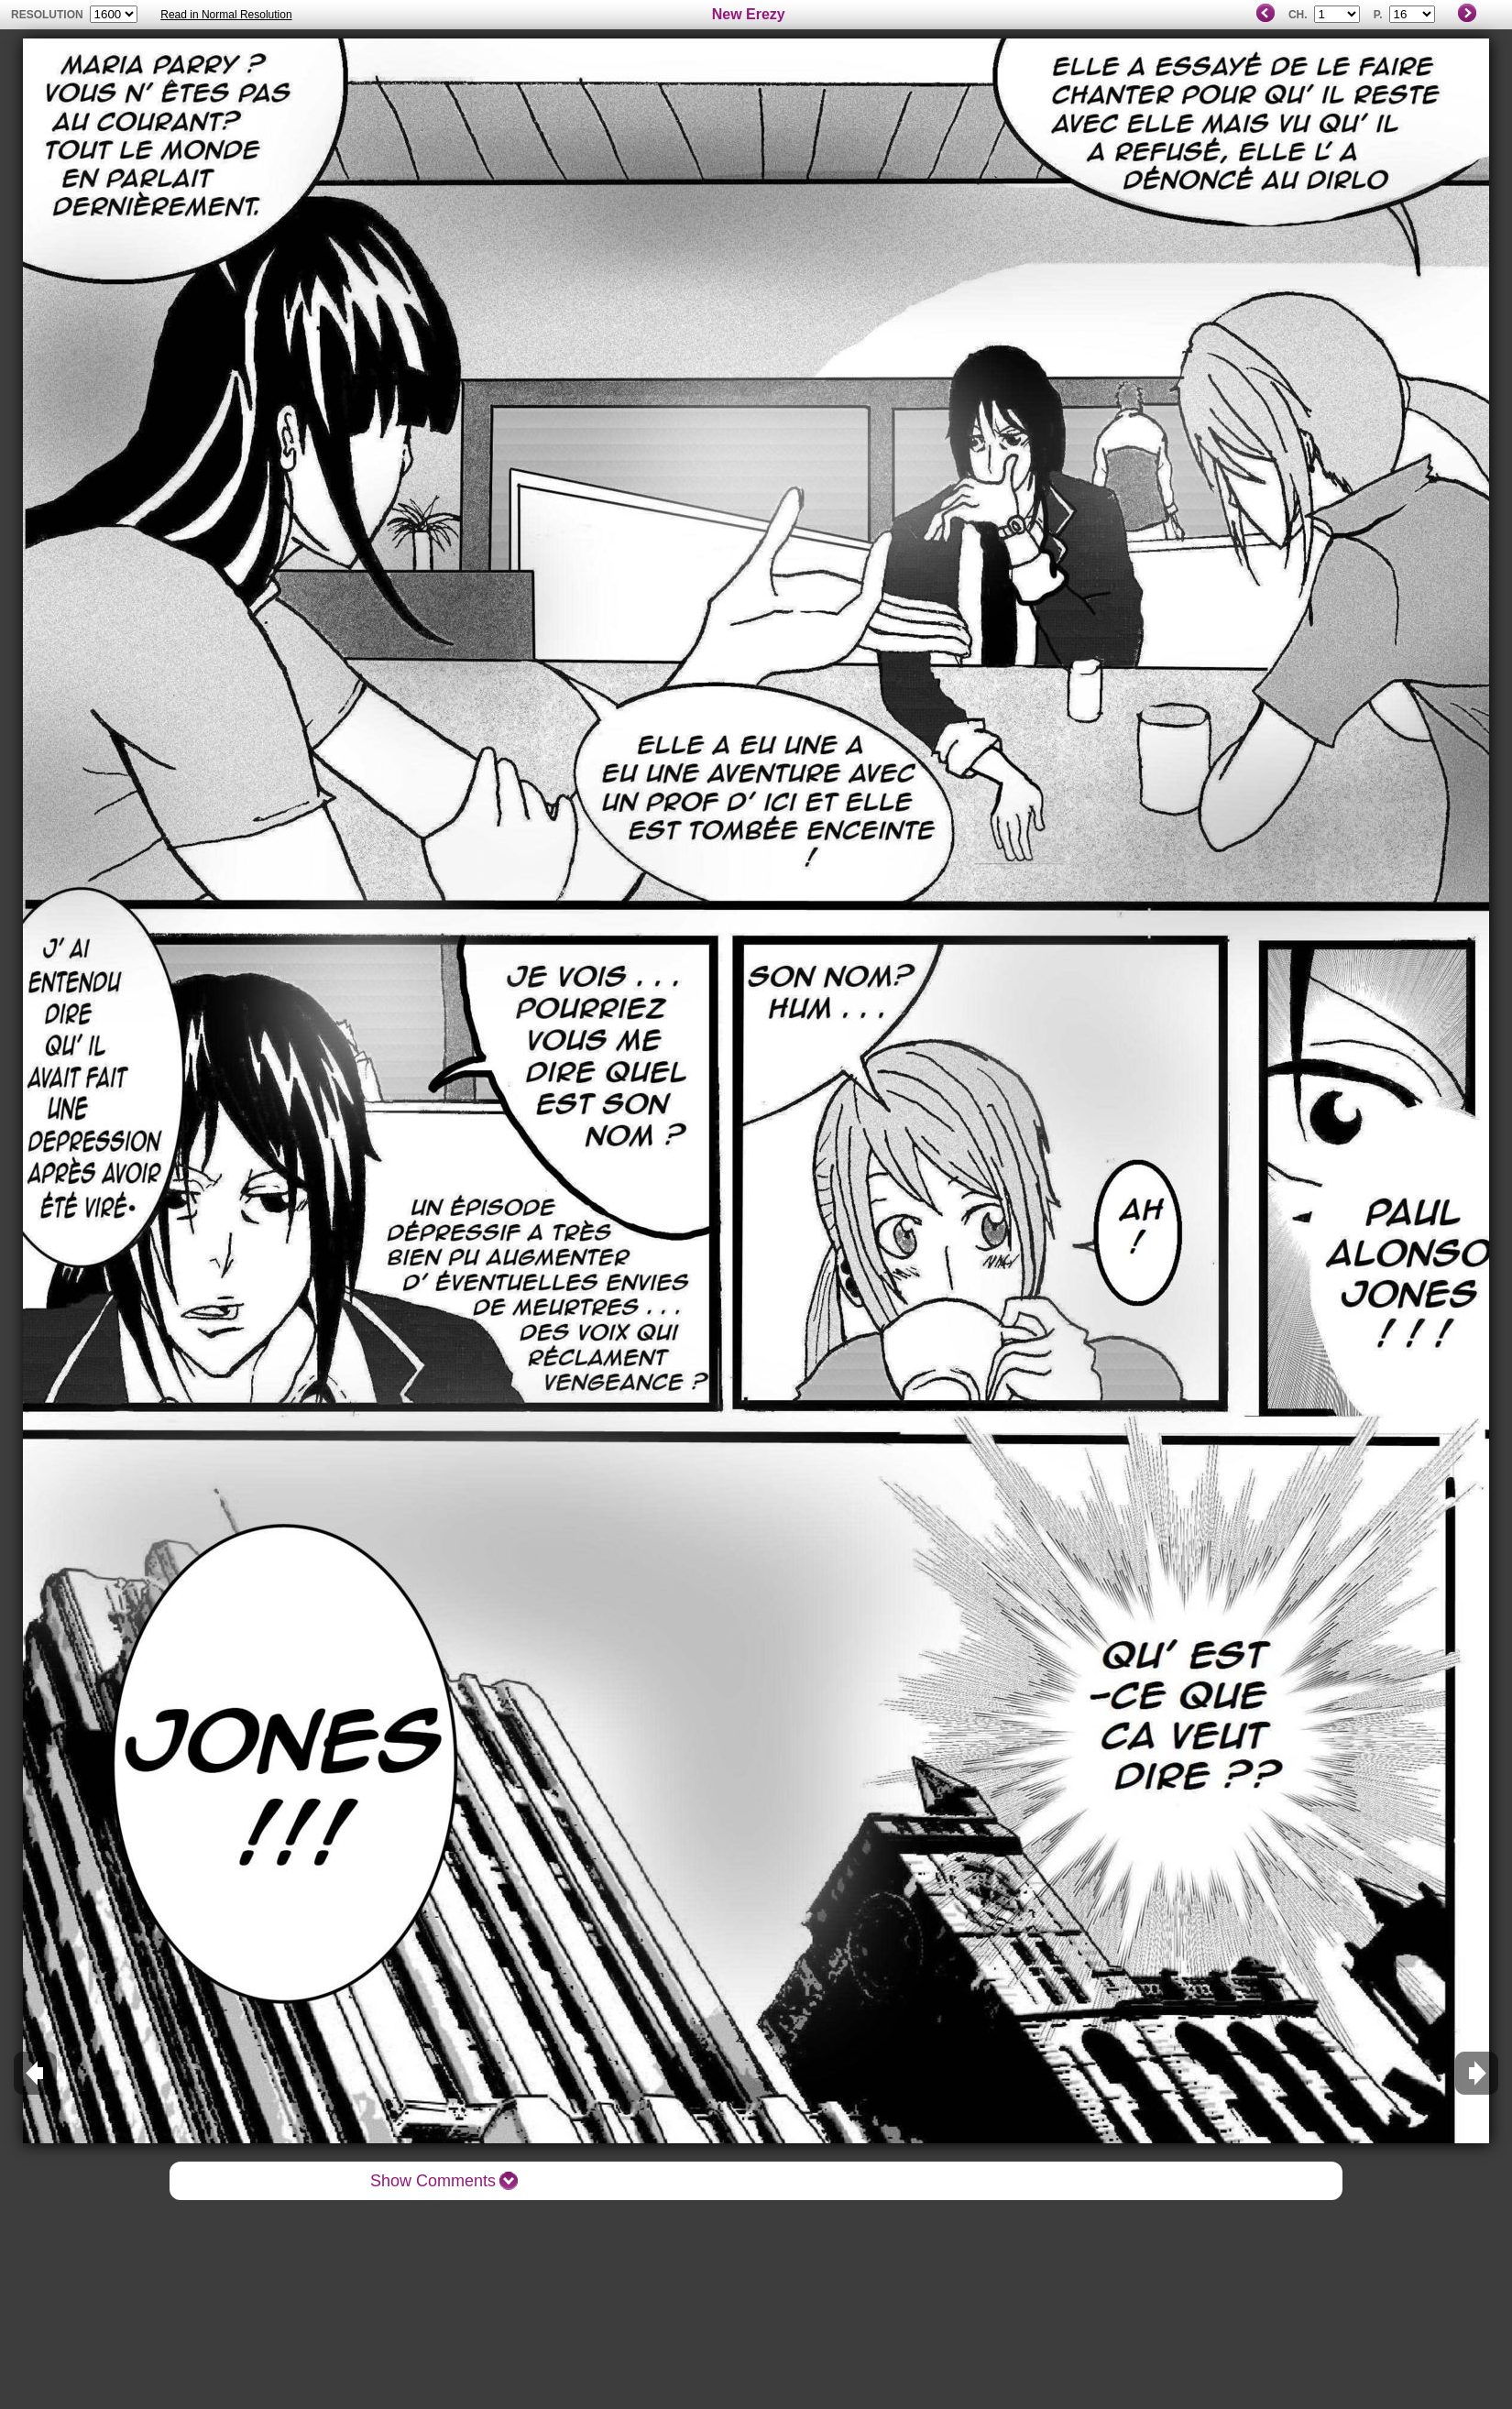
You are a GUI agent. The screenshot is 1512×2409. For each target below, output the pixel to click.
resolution (48, 14)
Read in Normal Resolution (225, 14)
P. (1378, 14)
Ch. (1298, 14)
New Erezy (748, 14)
